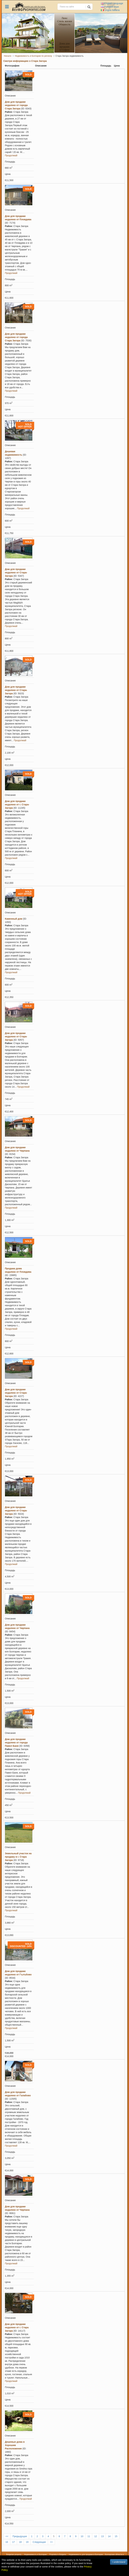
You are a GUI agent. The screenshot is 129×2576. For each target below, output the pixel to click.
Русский (110, 6)
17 (13, 2542)
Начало (7, 56)
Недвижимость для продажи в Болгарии (86, 2554)
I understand (118, 2562)
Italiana (110, 10)
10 (82, 2536)
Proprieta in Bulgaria (57, 2554)
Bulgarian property (14, 2554)
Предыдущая (19, 2536)
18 (20, 2542)
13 (102, 2536)
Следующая (39, 2542)
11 (89, 2536)
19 (27, 2542)
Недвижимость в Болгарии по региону (33, 56)
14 (109, 2536)
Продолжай (11, 155)
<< (7, 2536)
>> (51, 2542)
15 (116, 2536)
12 (95, 2536)
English (112, 3)
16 (6, 2542)
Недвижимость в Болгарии (35, 2554)
